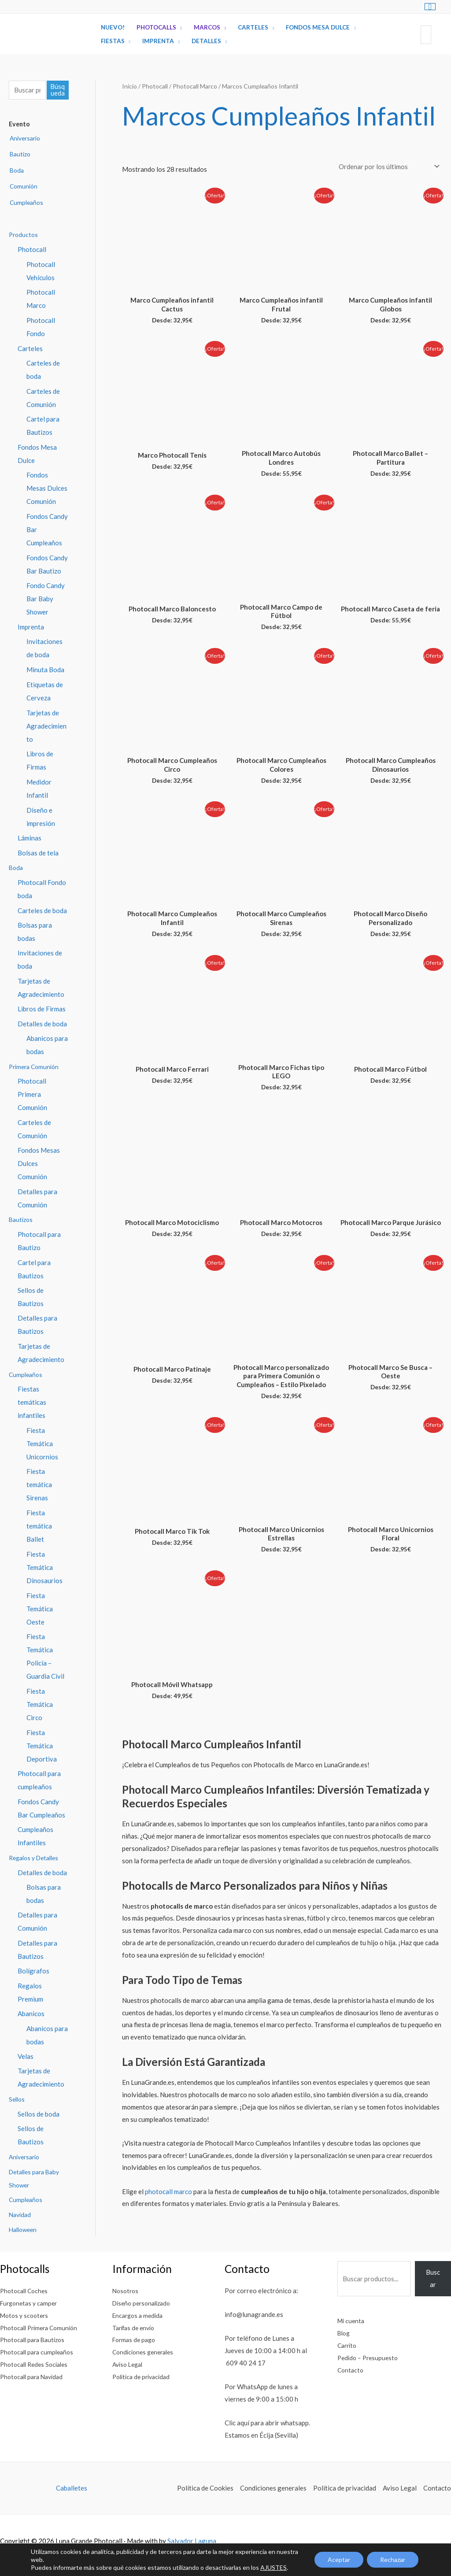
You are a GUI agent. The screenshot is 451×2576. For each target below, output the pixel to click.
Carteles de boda (42, 915)
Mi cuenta (351, 2329)
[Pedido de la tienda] (387, 166)
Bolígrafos (33, 1979)
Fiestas (113, 40)
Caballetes (71, 2496)
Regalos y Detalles (36, 1865)
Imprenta (158, 40)
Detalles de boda (42, 1029)
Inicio (129, 86)
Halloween (24, 2238)
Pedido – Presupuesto (369, 2366)
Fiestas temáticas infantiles (32, 1409)
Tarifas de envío (135, 2336)
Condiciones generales (145, 2361)
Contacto (351, 2378)
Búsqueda (57, 89)
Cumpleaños (26, 1380)
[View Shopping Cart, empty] (430, 7)
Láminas (29, 842)
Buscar (433, 2287)
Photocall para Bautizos (35, 2348)
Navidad (21, 2223)
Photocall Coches (26, 2299)
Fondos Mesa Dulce (318, 27)
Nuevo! (113, 27)
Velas (25, 2065)
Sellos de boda (38, 2122)
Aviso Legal (129, 2372)
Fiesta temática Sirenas (39, 1491)
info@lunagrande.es (254, 2323)
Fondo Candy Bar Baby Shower (45, 602)
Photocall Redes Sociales (37, 2372)
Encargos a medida (139, 2324)
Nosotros (126, 2299)
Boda (16, 872)
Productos (24, 237)
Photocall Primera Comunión (32, 1100)
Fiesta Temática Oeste (39, 1615)
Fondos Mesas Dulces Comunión (46, 492)
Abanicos (31, 2021)
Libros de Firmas (42, 1014)
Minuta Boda (45, 673)
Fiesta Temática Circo (39, 1711)
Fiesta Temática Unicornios (42, 1450)
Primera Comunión (36, 1072)
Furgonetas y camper (31, 2311)
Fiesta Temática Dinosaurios (44, 1574)
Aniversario (26, 2165)
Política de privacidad (143, 2385)
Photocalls (156, 27)
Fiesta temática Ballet (39, 1532)
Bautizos (22, 1225)
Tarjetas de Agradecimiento (46, 730)
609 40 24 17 (246, 2371)
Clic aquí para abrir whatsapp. (267, 2431)
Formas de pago (135, 2348)
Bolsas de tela (38, 857)
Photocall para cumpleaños (39, 2361)
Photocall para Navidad (34, 2385)
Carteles (253, 27)
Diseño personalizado (144, 2311)
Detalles (206, 40)
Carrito (348, 2354)
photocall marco (168, 2191)
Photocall (32, 252)
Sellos (17, 2107)
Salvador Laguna (191, 2549)
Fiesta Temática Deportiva (41, 1752)
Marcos (207, 27)
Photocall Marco (195, 86)
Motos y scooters (26, 2324)
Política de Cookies (205, 2496)
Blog (344, 2341)
